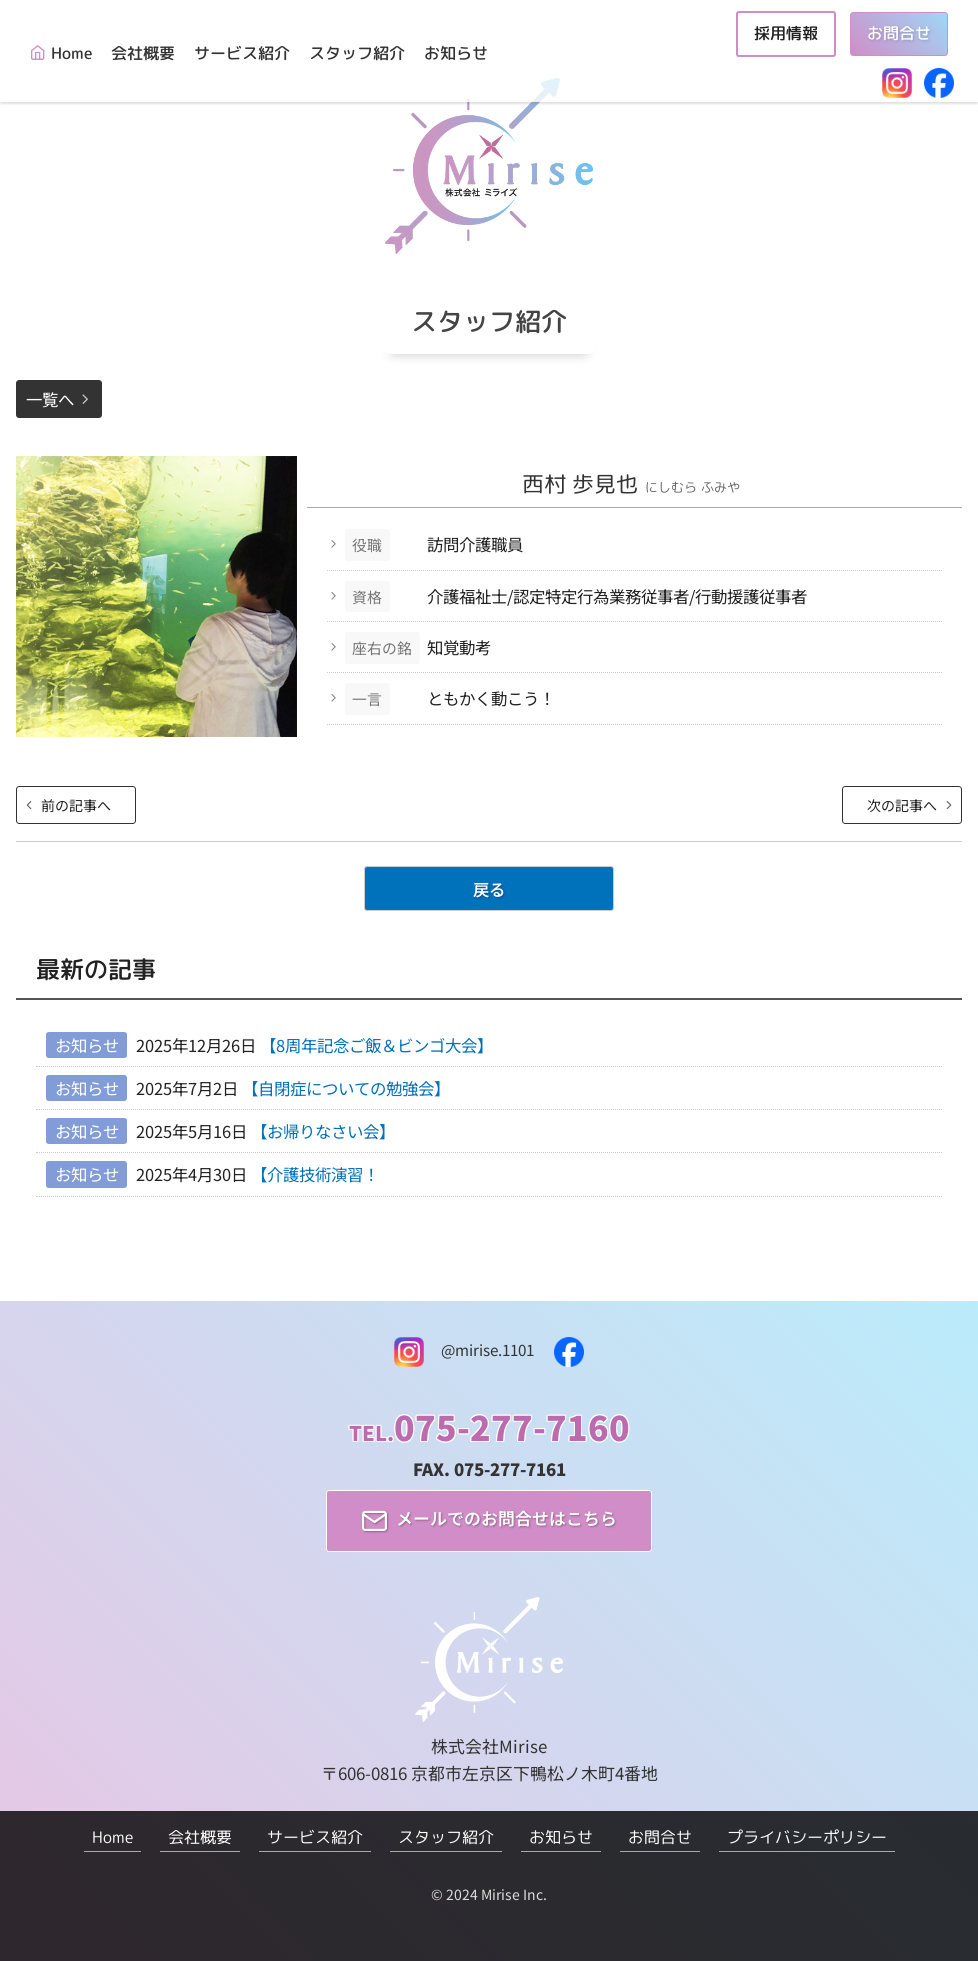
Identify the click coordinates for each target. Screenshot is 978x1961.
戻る (489, 889)
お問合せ (899, 33)
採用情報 (786, 33)
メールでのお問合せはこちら (506, 1518)
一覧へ (50, 399)
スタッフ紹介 (357, 53)
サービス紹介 (242, 53)
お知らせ (456, 53)
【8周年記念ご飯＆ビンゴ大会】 (376, 1045)
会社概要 (143, 53)
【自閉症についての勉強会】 (346, 1088)
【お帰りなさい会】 (323, 1131)
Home (71, 53)
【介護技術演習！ (315, 1174)
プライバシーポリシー (807, 1837)
